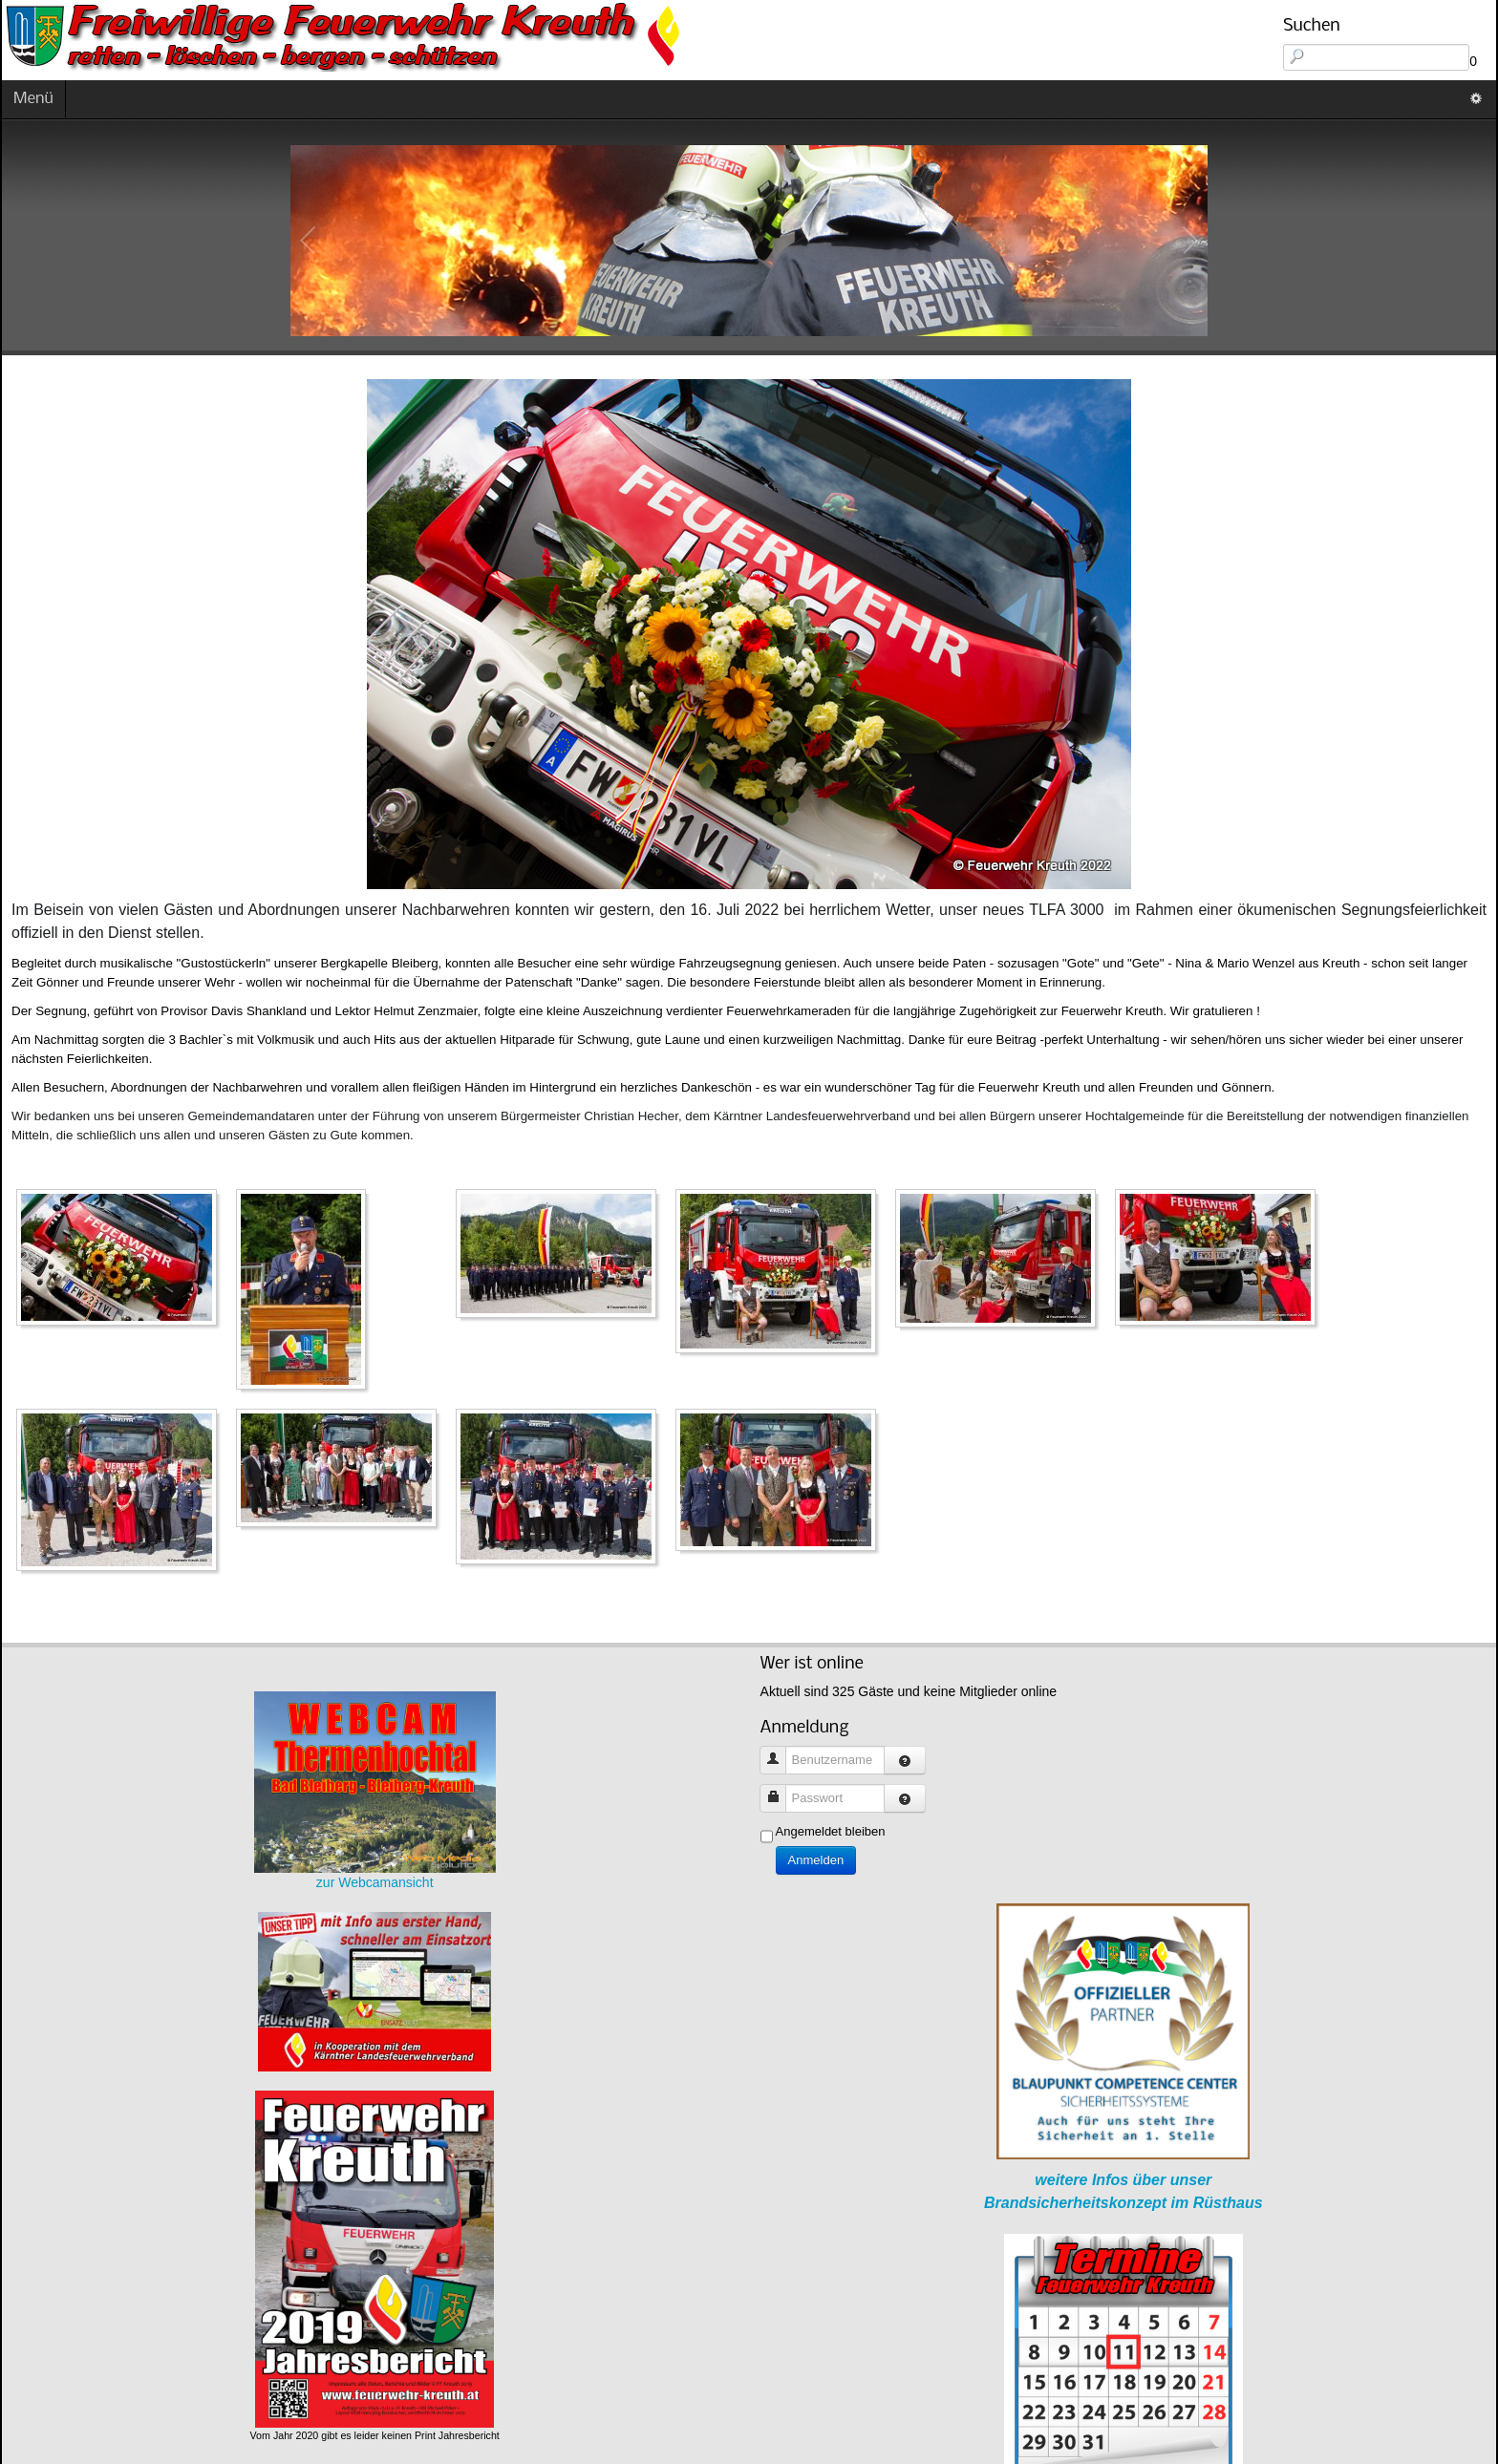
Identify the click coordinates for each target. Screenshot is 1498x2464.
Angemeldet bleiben (831, 1831)
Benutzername (780, 1751)
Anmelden (816, 1860)
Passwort (780, 1789)
